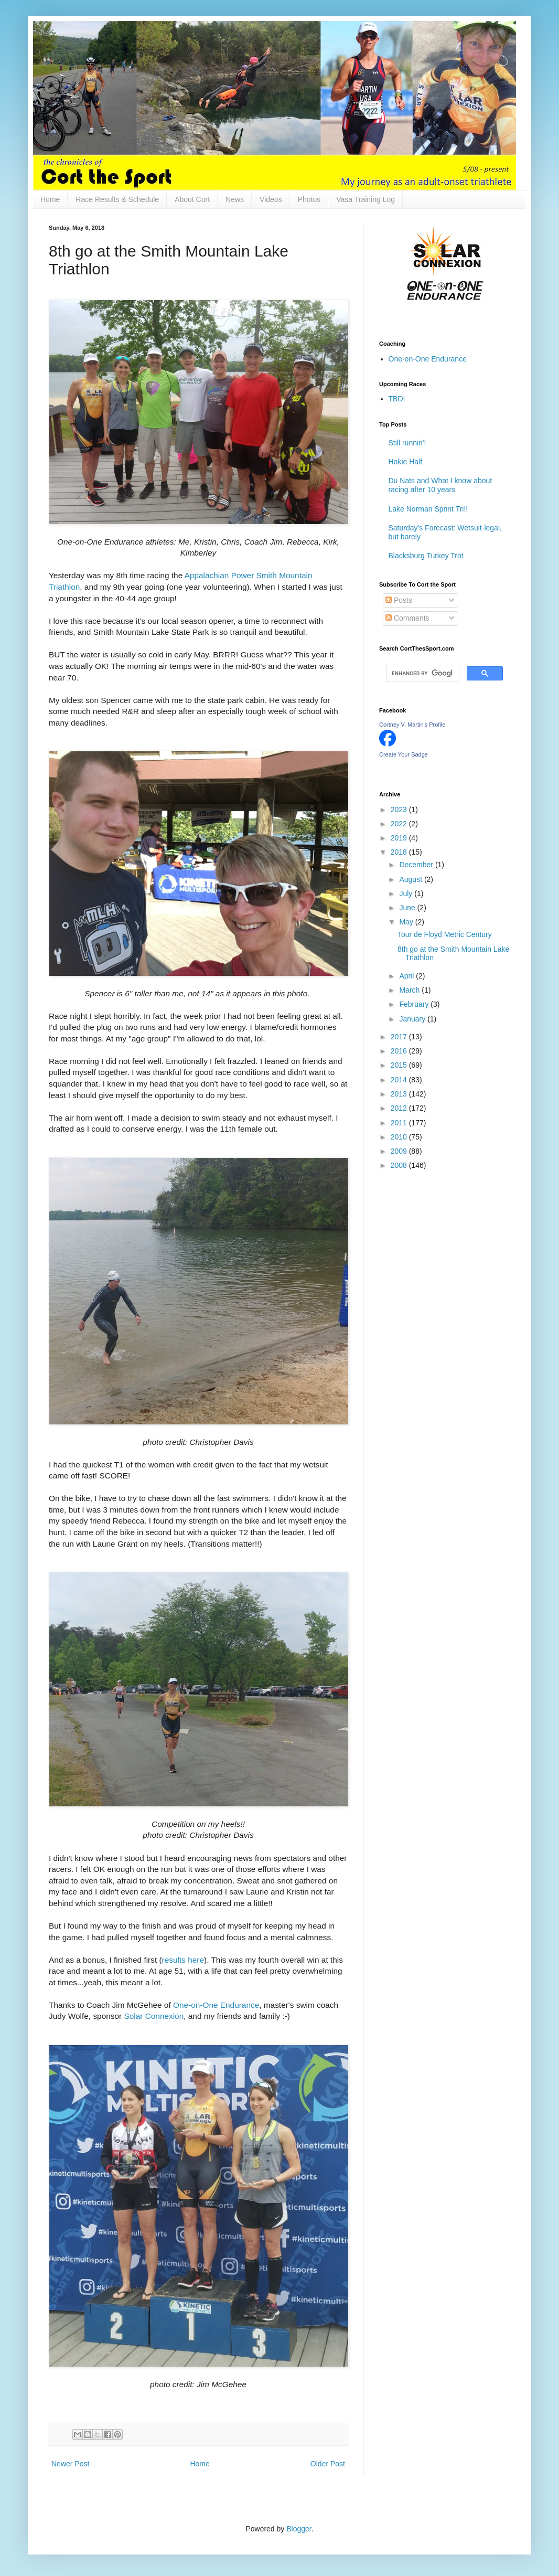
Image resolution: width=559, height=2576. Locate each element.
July (406, 893)
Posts (398, 600)
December (417, 864)
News (234, 199)
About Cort (192, 199)
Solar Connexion (154, 2015)
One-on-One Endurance (216, 2004)
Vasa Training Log (365, 199)
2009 (400, 1151)
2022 (400, 823)
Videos (271, 199)
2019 (400, 838)
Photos (309, 199)
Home (50, 199)
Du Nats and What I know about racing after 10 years (440, 485)
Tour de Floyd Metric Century (444, 934)
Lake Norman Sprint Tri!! (428, 509)
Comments (407, 618)
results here (183, 1959)
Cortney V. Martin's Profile (412, 724)
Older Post (327, 2464)
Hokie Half (406, 461)
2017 (400, 1036)
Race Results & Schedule (117, 199)
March (410, 990)
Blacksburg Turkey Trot (426, 555)
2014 (400, 1080)
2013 (400, 1094)
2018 (400, 852)
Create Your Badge (403, 754)
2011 (400, 1123)
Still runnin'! (407, 443)
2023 (400, 809)
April (407, 976)
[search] (422, 673)
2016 (400, 1051)
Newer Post (70, 2464)
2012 (400, 1108)
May (407, 922)
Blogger (298, 2529)
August (411, 879)
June (408, 907)
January (413, 1019)
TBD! (397, 399)
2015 (400, 1065)
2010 (400, 1137)
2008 (400, 1165)
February (415, 1004)
